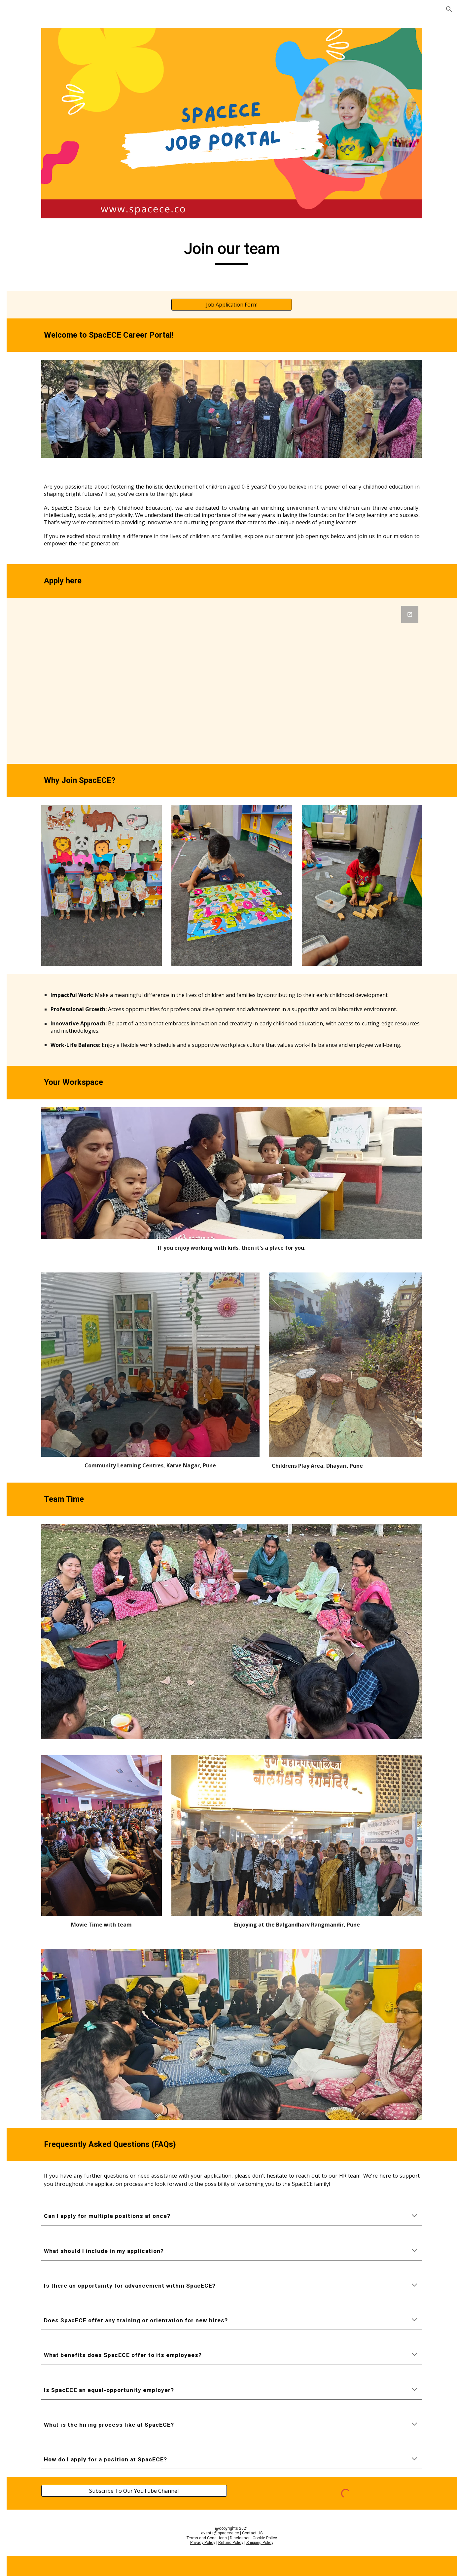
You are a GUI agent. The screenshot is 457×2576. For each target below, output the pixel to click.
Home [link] (20, 80)
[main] (270, 228)
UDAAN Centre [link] (31, 93)
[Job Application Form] (269, 281)
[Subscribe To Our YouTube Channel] (184, 2358)
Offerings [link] (25, 107)
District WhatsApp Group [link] (42, 220)
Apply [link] (33, 175)
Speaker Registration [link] (46, 189)
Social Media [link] (28, 273)
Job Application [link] (38, 162)
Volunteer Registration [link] (48, 134)
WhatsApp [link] (26, 287)
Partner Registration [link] (45, 202)
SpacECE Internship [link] (44, 148)
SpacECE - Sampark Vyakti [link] (43, 242)
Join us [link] (21, 121)
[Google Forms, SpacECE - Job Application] (270, 652)
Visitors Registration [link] (45, 260)
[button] (449, 9)
